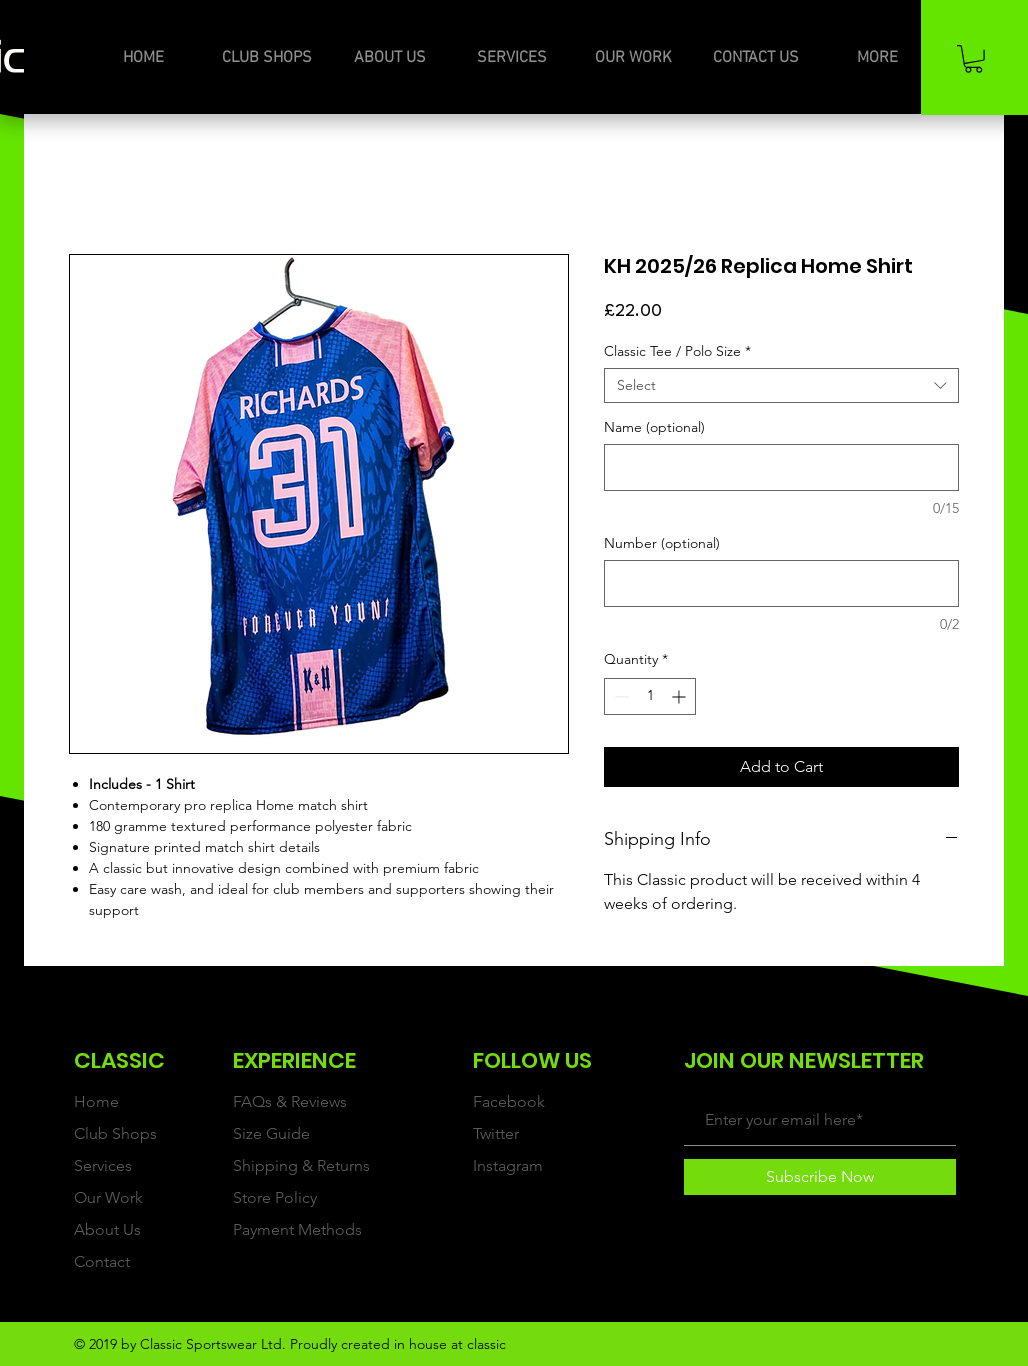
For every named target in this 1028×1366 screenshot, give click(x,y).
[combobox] (781, 385)
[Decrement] (619, 696)
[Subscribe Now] (820, 1177)
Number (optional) (662, 543)
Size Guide (271, 1133)
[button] (973, 59)
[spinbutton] (650, 696)
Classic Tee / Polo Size (677, 351)
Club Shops (115, 1133)
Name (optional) (654, 427)
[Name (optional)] (781, 467)
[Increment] (680, 696)
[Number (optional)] (781, 583)
